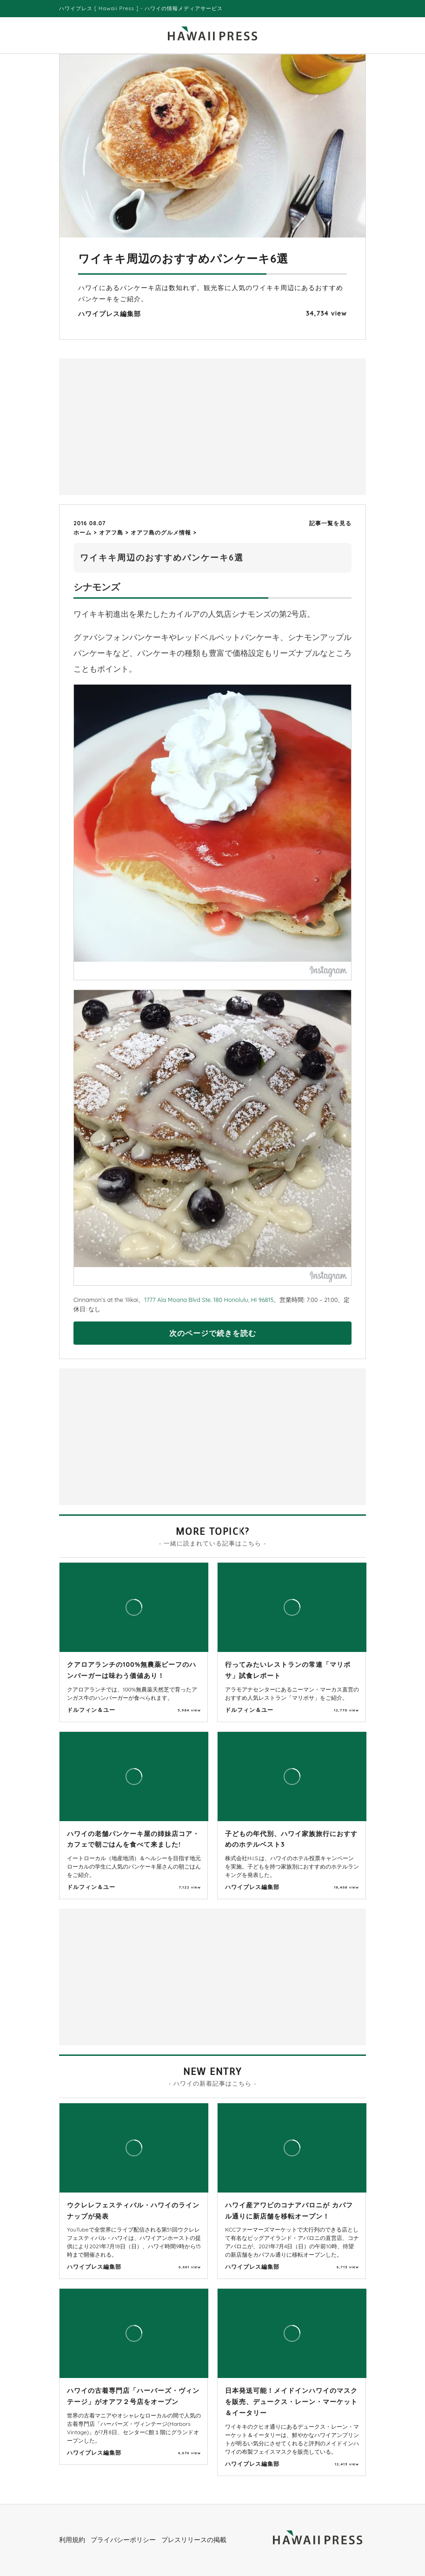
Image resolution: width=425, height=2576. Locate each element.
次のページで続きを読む (212, 1333)
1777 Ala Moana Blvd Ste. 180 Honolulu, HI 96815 (208, 1299)
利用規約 (72, 2540)
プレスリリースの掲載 (193, 2540)
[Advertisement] (138, 426)
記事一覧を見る (330, 523)
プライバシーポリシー (123, 2540)
